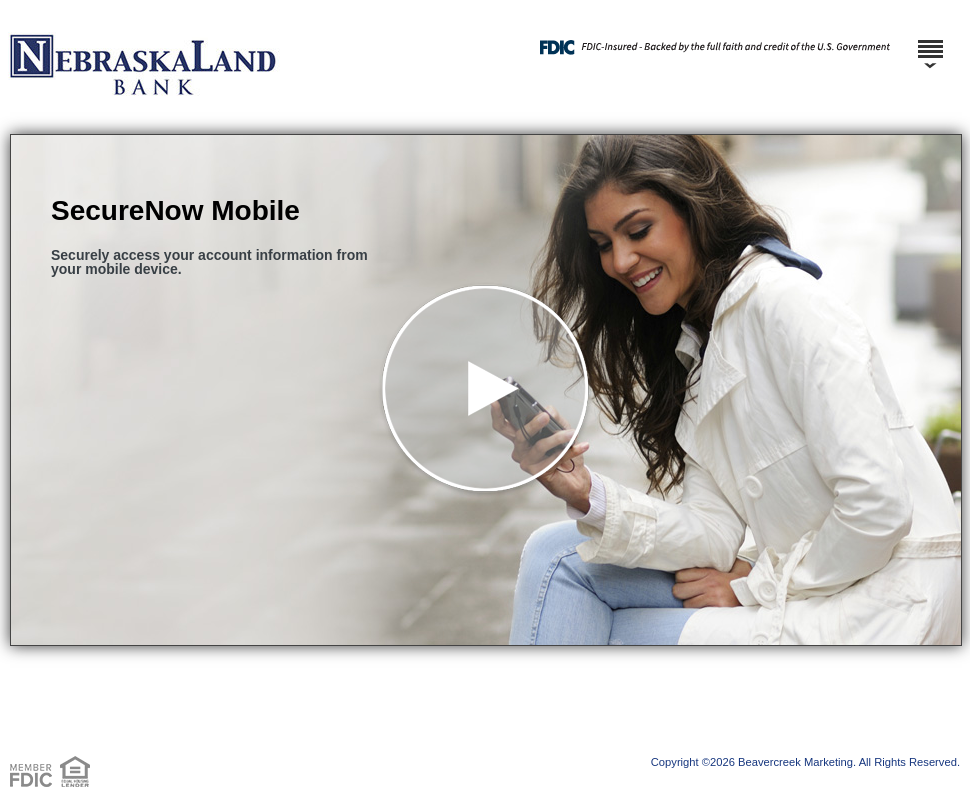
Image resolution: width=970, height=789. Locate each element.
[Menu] (930, 40)
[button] (486, 390)
